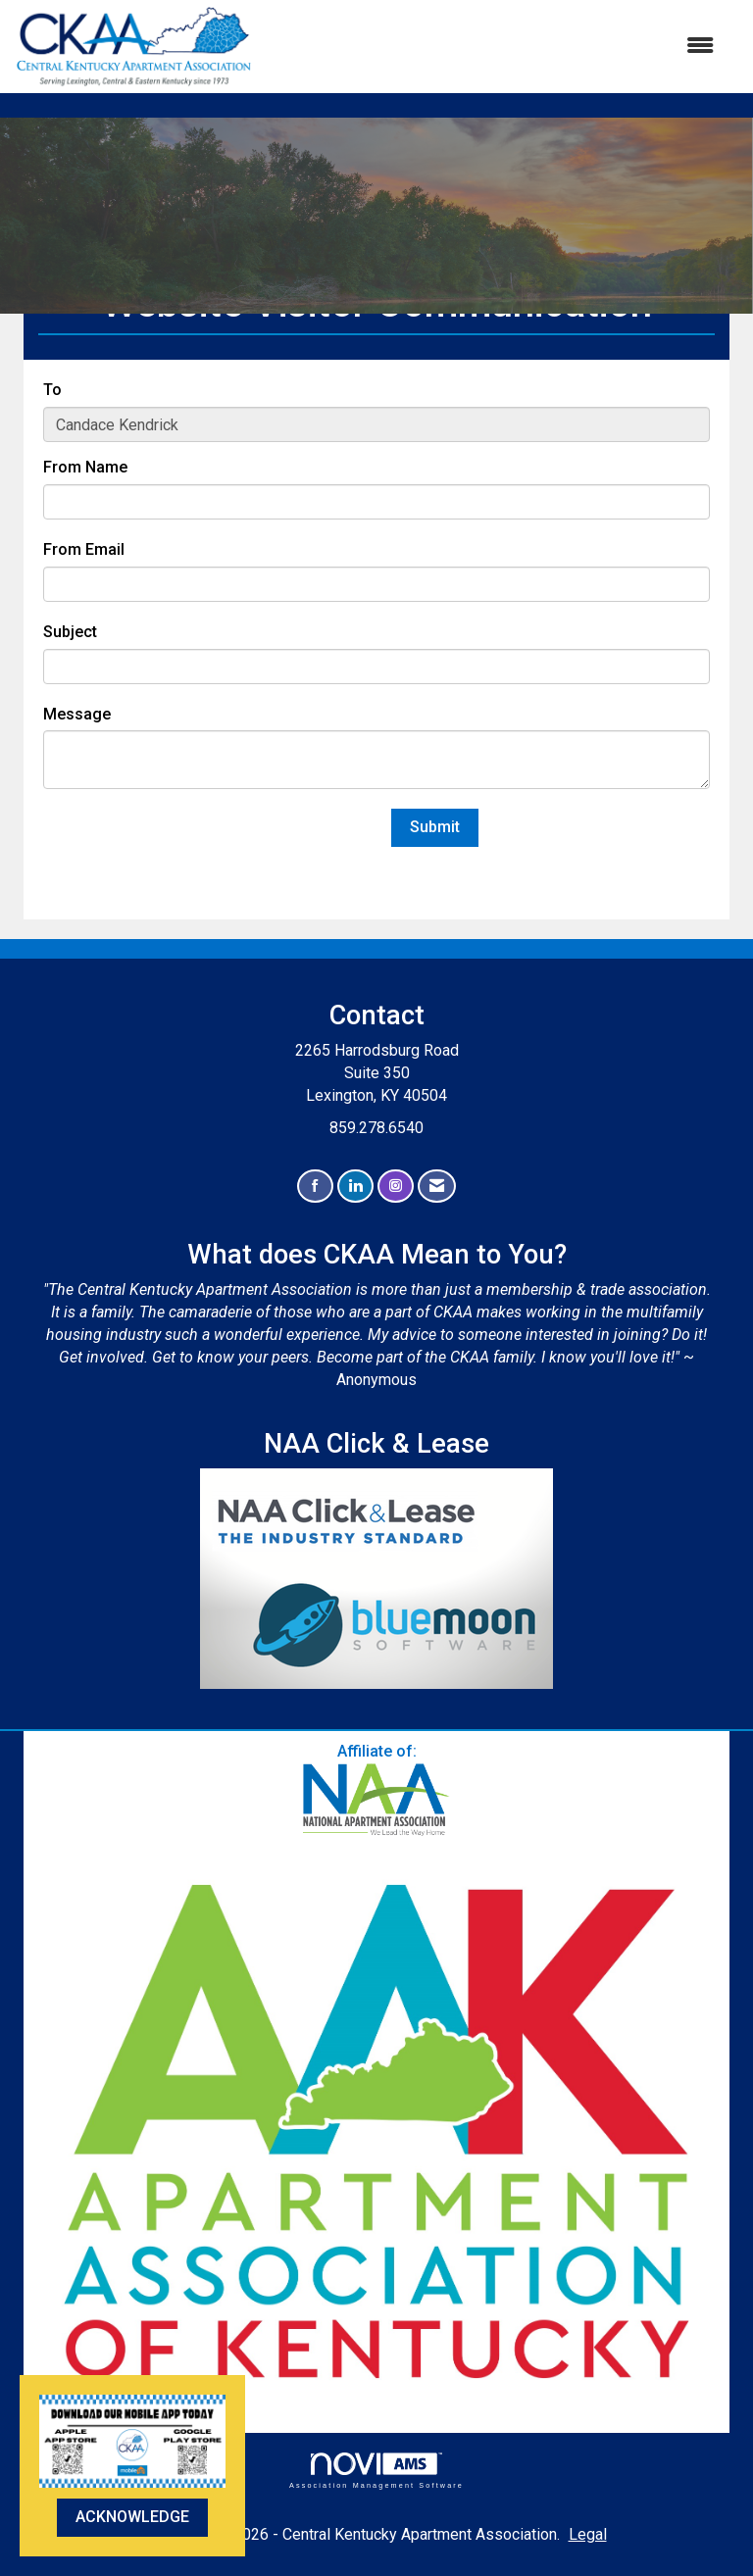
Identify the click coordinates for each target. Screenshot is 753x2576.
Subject (70, 631)
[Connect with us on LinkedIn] (355, 1186)
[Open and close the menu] (493, 46)
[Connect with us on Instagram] (395, 1186)
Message (77, 714)
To (52, 389)
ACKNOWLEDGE (132, 2516)
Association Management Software (376, 2470)
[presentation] (192, 847)
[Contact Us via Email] (437, 1186)
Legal (588, 2534)
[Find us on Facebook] (315, 1186)
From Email (84, 549)
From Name (85, 467)
